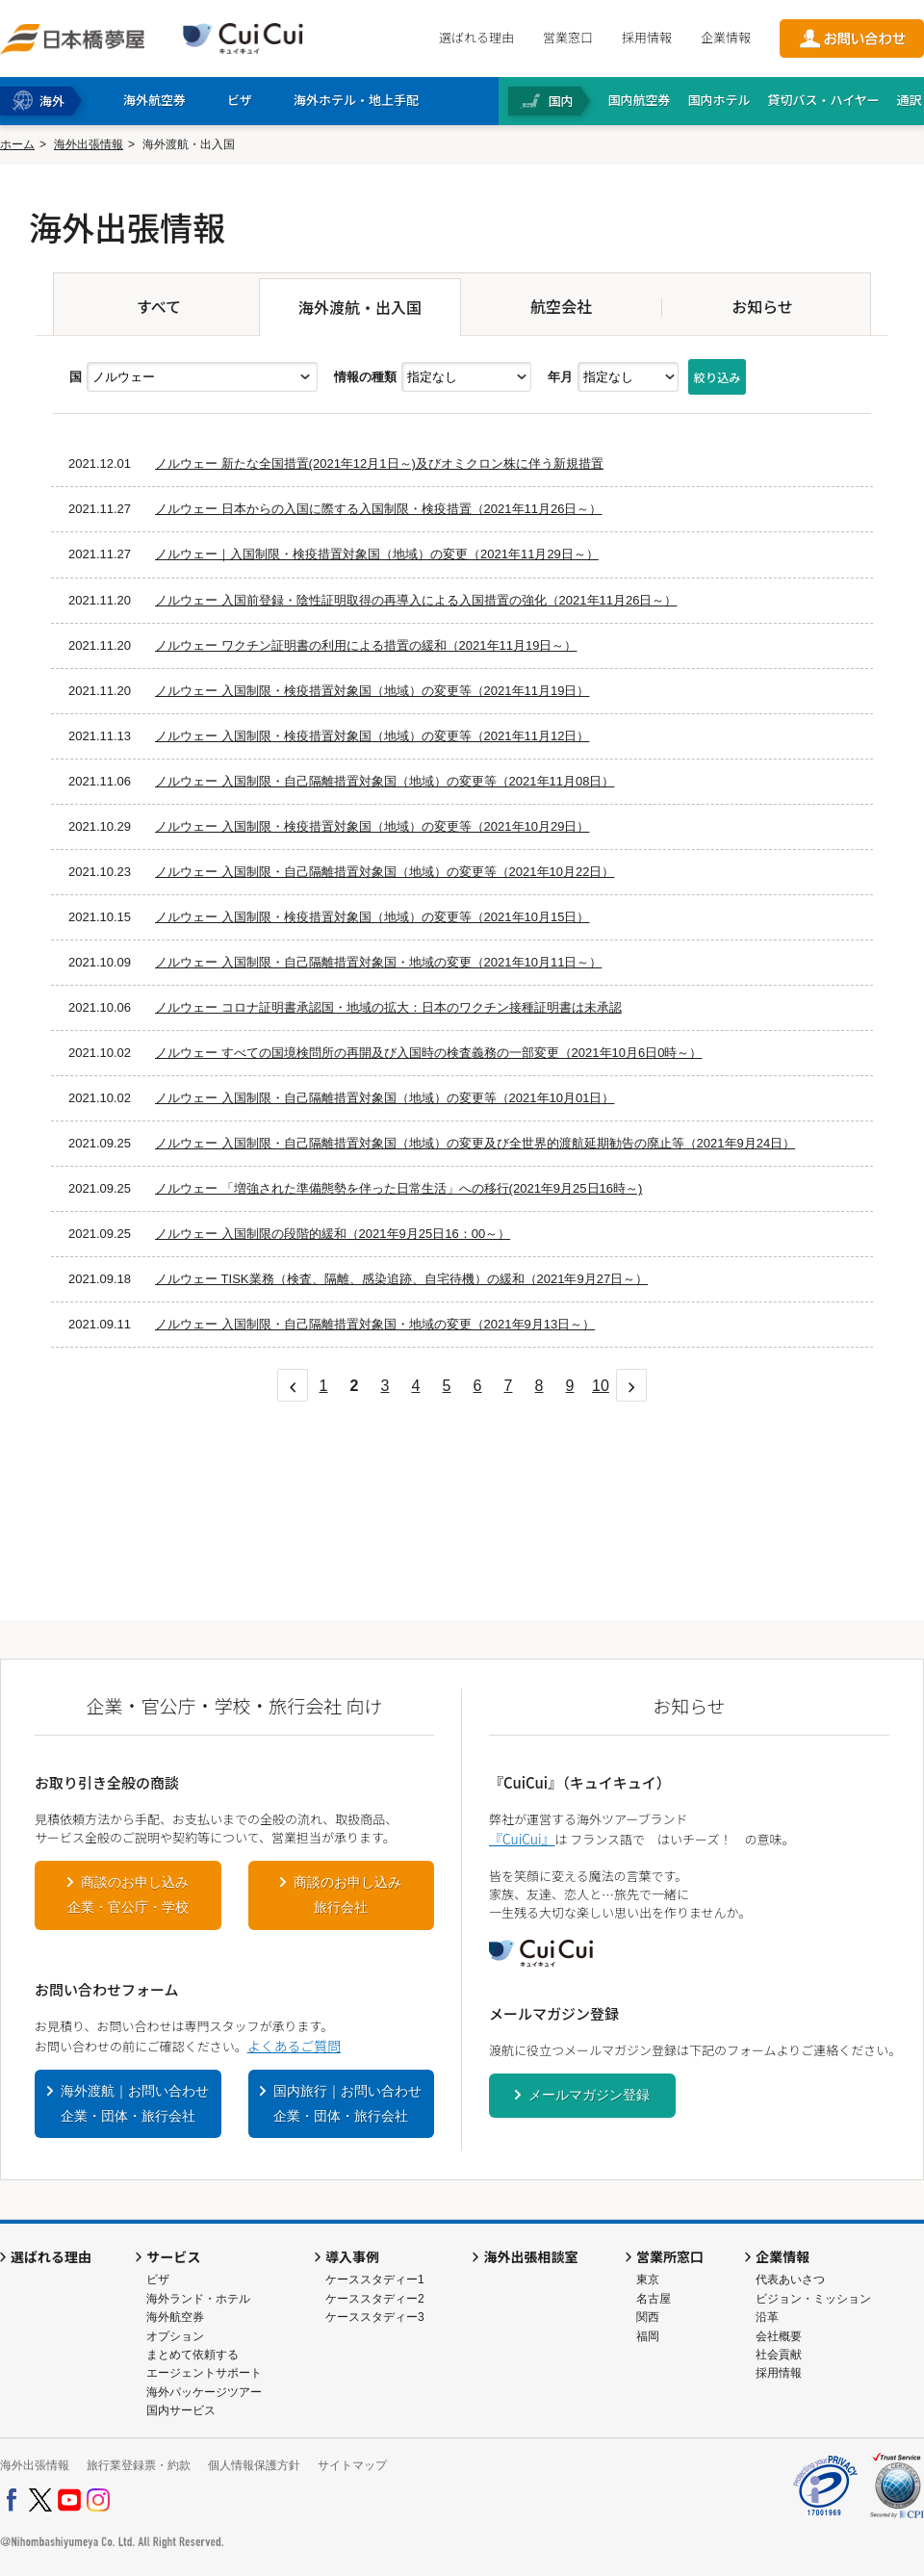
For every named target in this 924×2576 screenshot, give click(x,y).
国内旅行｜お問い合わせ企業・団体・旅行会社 (347, 2103)
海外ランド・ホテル (198, 2299)
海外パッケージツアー (204, 2392)
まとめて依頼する (192, 2354)
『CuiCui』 (521, 1838)
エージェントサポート (204, 2373)
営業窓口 (568, 37)
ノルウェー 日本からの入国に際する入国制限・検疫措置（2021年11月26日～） (378, 509)
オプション (175, 2336)
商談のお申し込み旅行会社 (347, 1894)
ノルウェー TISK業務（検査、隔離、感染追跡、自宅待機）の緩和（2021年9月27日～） (401, 1279)
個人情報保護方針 (254, 2465)
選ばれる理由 (476, 37)
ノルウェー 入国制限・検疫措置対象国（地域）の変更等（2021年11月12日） (372, 736)
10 (600, 1386)
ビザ (157, 2279)
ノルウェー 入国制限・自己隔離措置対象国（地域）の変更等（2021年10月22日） (384, 871)
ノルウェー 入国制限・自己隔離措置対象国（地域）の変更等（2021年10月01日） (384, 1098)
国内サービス (181, 2410)
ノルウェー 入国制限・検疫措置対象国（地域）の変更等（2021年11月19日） (372, 690)
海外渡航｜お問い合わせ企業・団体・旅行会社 (135, 2103)
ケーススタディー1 (374, 2279)
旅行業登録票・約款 (139, 2465)
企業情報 (726, 37)
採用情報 (647, 37)
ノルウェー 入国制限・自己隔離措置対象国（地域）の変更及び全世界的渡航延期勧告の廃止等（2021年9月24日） (475, 1143)
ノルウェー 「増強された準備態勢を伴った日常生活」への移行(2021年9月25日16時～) (398, 1188)
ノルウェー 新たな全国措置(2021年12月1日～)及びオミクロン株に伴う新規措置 (379, 463)
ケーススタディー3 (374, 2317)
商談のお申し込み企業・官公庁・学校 (128, 1894)
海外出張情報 (88, 144)
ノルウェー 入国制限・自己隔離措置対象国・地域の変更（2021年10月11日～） (378, 962)
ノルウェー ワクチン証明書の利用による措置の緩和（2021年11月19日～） (366, 645)
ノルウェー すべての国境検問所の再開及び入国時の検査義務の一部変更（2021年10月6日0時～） (428, 1052)
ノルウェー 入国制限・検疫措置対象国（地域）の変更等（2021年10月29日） (372, 826)
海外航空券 (175, 2317)
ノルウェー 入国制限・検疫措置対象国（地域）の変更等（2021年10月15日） (372, 917)
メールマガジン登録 (589, 2094)
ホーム (17, 144)
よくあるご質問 (294, 2045)
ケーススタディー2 (374, 2299)
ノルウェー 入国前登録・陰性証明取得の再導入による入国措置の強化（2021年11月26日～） (416, 600)
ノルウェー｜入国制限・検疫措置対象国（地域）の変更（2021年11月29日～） (377, 554)
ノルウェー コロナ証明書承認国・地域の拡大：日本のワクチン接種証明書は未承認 (388, 1007)
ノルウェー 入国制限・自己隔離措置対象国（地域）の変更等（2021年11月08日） (384, 781)
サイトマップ (352, 2465)
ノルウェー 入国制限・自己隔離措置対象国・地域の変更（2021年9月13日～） (375, 1324)
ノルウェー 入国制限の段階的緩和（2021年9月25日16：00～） (332, 1233)
